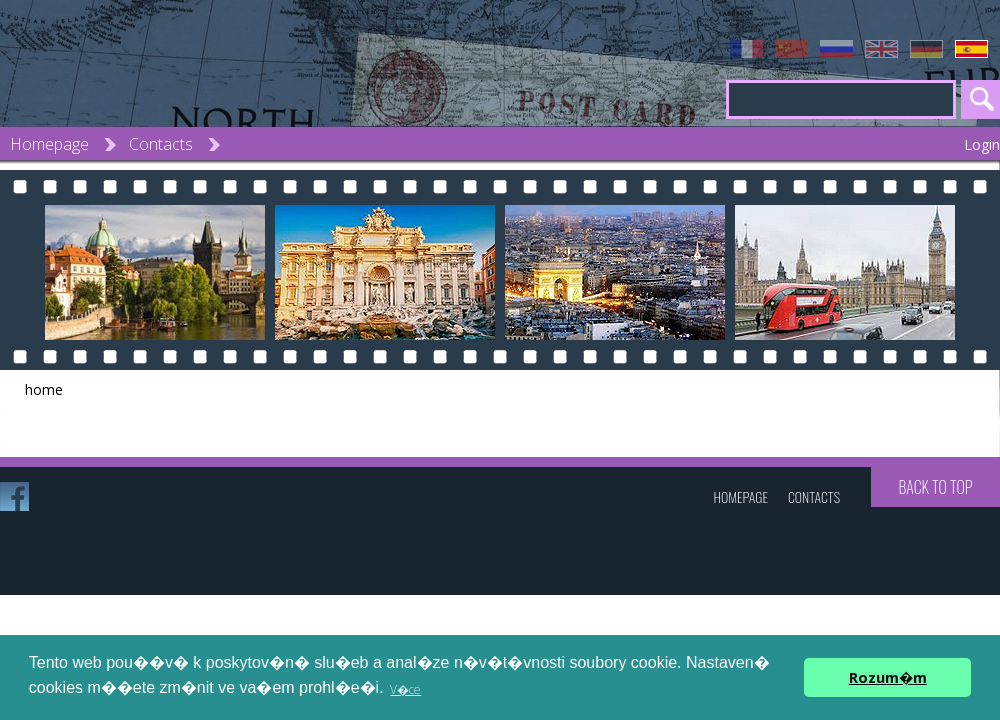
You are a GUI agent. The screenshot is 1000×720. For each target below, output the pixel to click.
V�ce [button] (405, 689)
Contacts (161, 144)
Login (982, 144)
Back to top (935, 487)
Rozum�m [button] (888, 677)
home (44, 389)
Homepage (49, 144)
